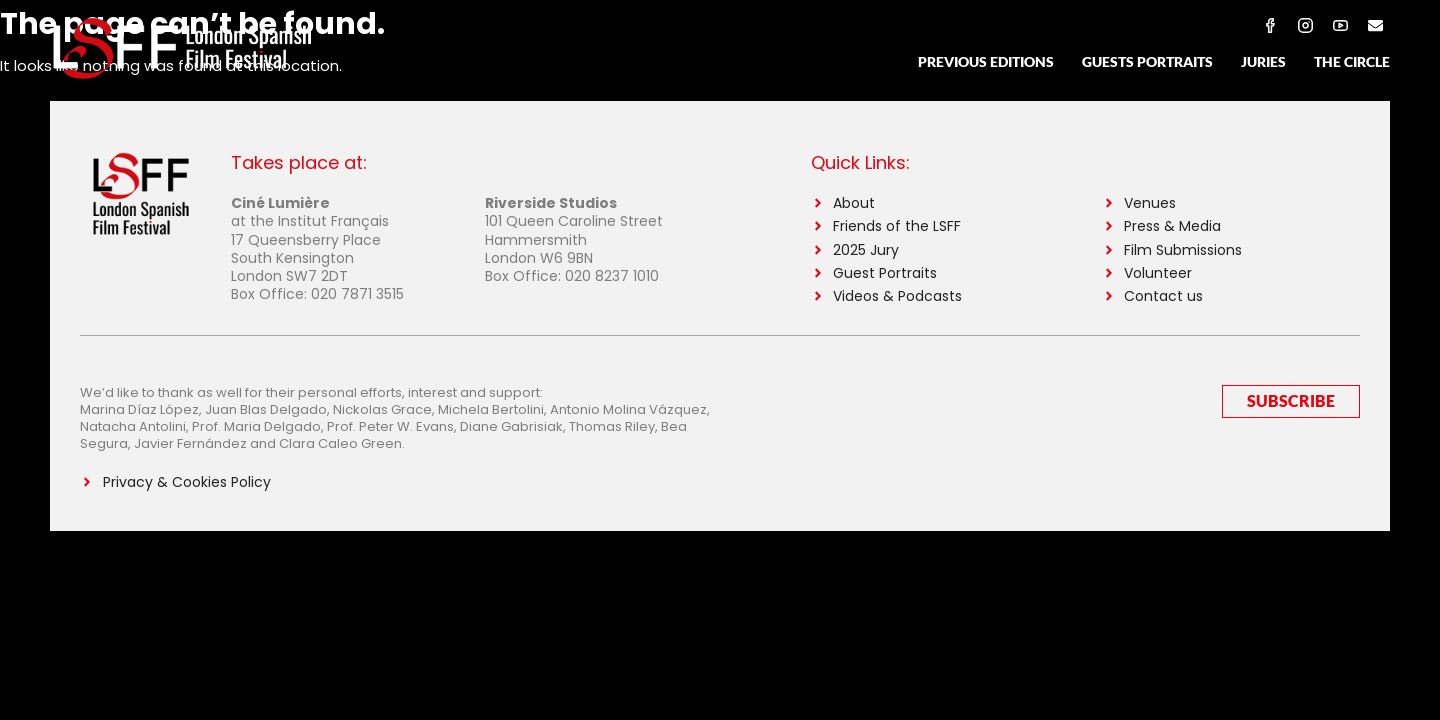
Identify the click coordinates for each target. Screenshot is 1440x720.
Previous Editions (986, 61)
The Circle (1352, 61)
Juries (1263, 61)
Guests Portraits (1147, 61)
